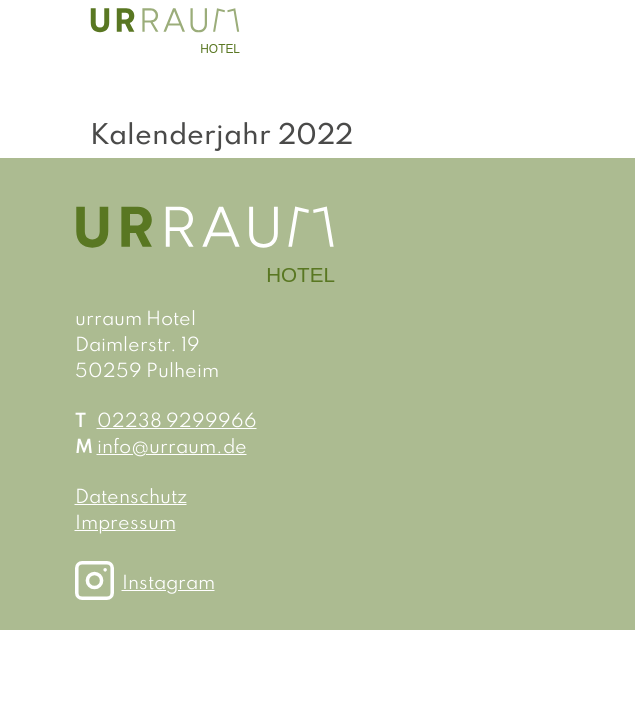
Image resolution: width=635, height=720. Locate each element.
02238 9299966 (177, 422)
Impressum (125, 524)
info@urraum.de (172, 448)
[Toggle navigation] (525, 30)
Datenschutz (131, 498)
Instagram (161, 584)
